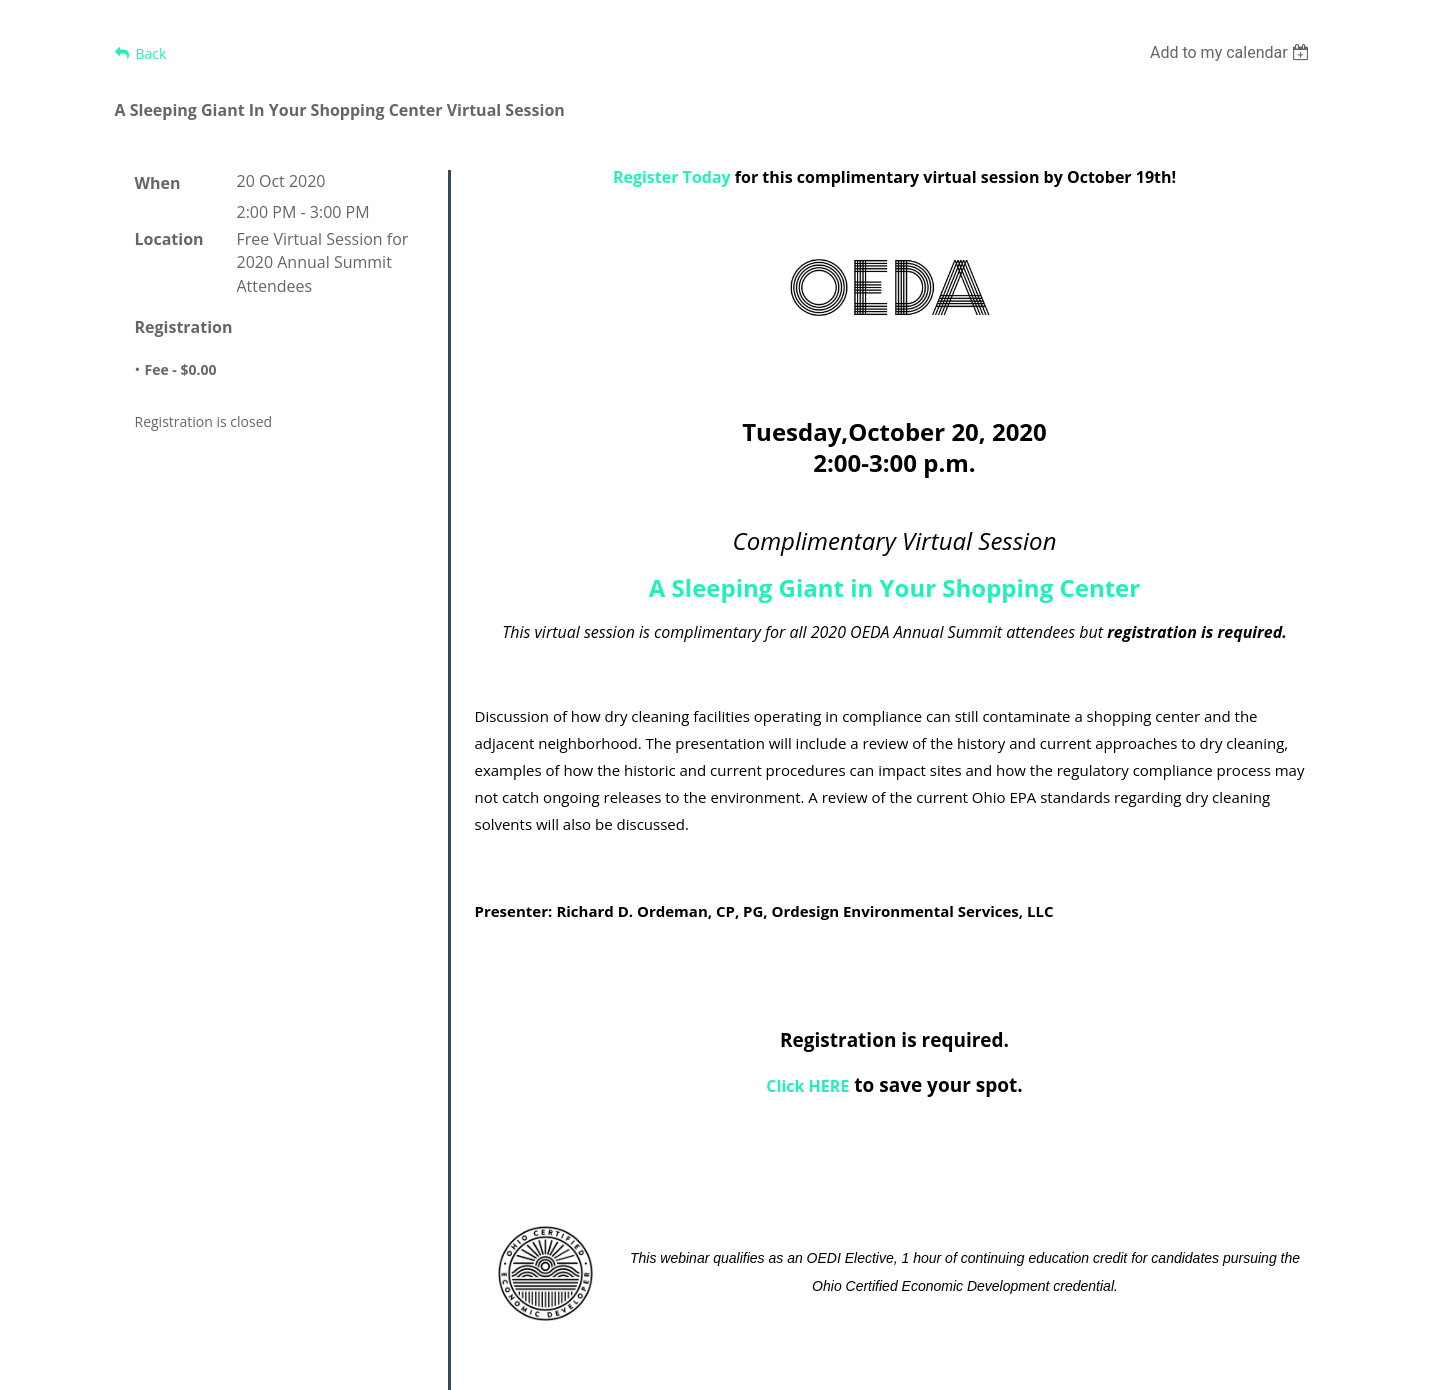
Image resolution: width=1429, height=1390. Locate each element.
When (158, 183)
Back (151, 53)
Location (169, 239)
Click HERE (807, 1086)
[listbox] (1232, 52)
